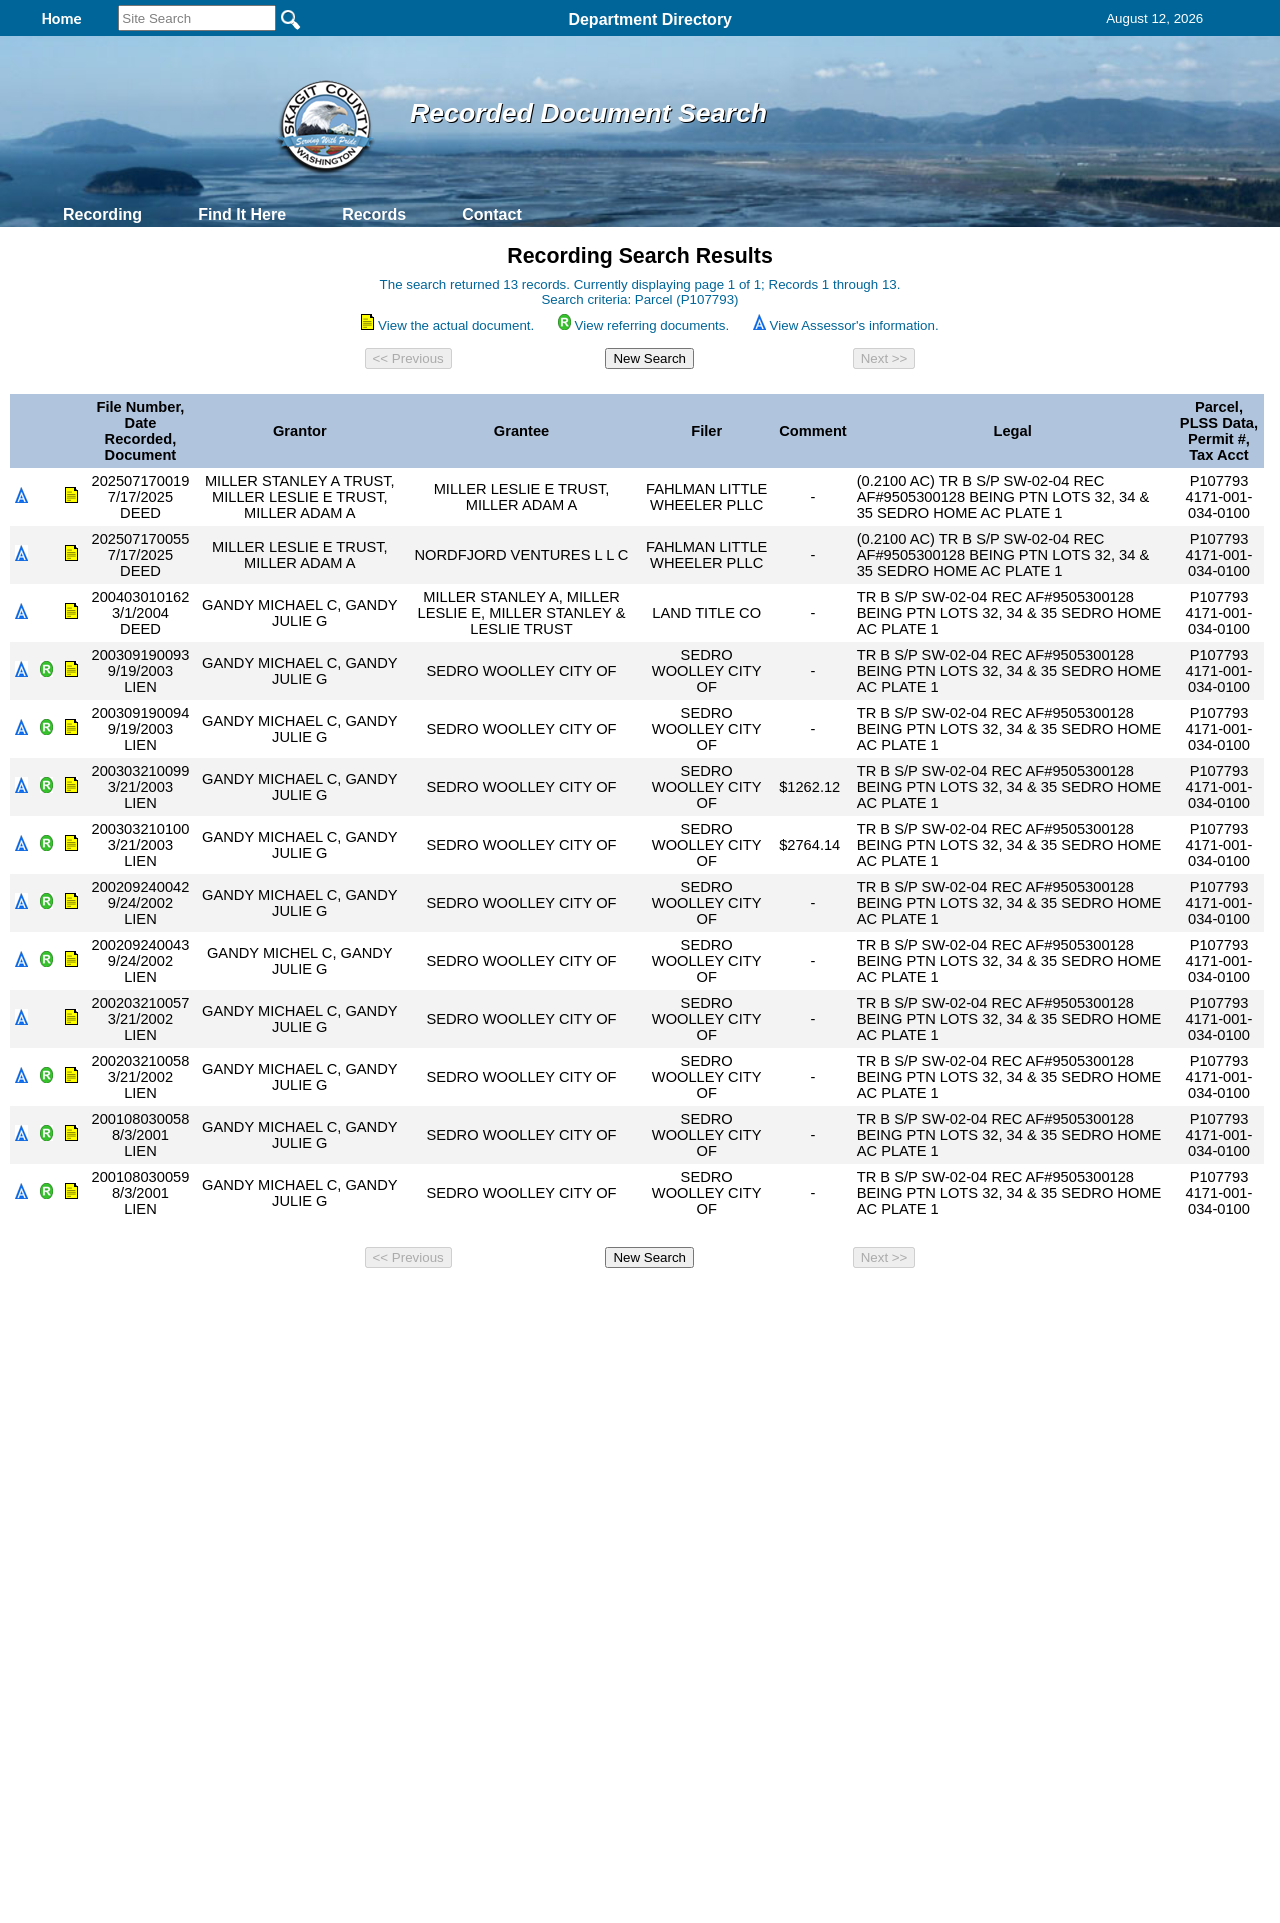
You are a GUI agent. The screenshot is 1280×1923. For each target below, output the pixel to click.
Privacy (632, 1303)
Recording (102, 214)
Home (445, 1303)
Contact (492, 214)
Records (374, 214)
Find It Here (242, 214)
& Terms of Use (705, 1303)
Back (367, 1303)
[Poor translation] (73, 1633)
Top (307, 1303)
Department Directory (650, 19)
